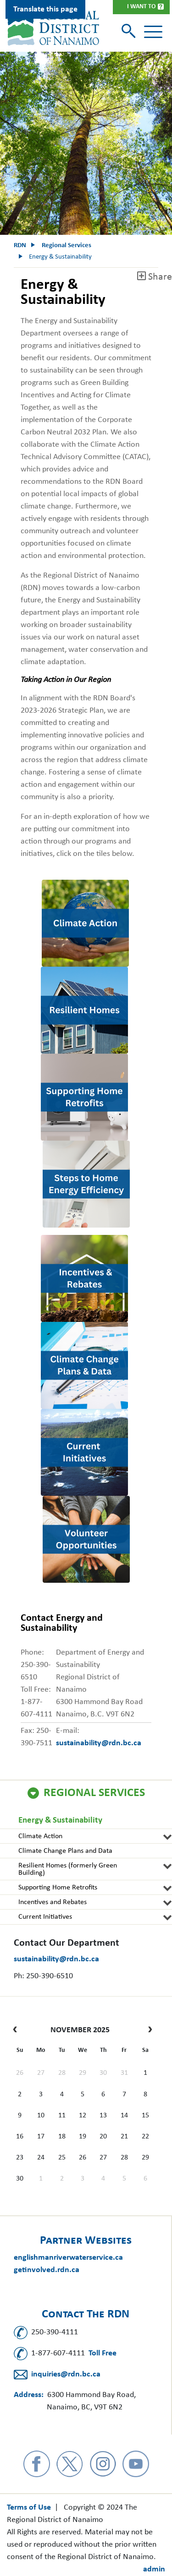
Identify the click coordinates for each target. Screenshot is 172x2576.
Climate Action (40, 1836)
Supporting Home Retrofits (57, 1887)
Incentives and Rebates (52, 1902)
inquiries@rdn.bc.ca (65, 2374)
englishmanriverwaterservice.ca (68, 2257)
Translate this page (45, 9)
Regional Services (94, 1793)
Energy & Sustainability (60, 1820)
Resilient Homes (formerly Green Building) (67, 1869)
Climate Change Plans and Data (65, 1851)
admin (154, 2569)
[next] (148, 2030)
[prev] (17, 2030)
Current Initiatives (45, 1917)
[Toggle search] (129, 32)
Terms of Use (29, 2507)
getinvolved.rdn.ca (46, 2270)
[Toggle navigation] (153, 32)
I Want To (141, 6)
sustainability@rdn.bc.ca (56, 1959)
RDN (20, 245)
